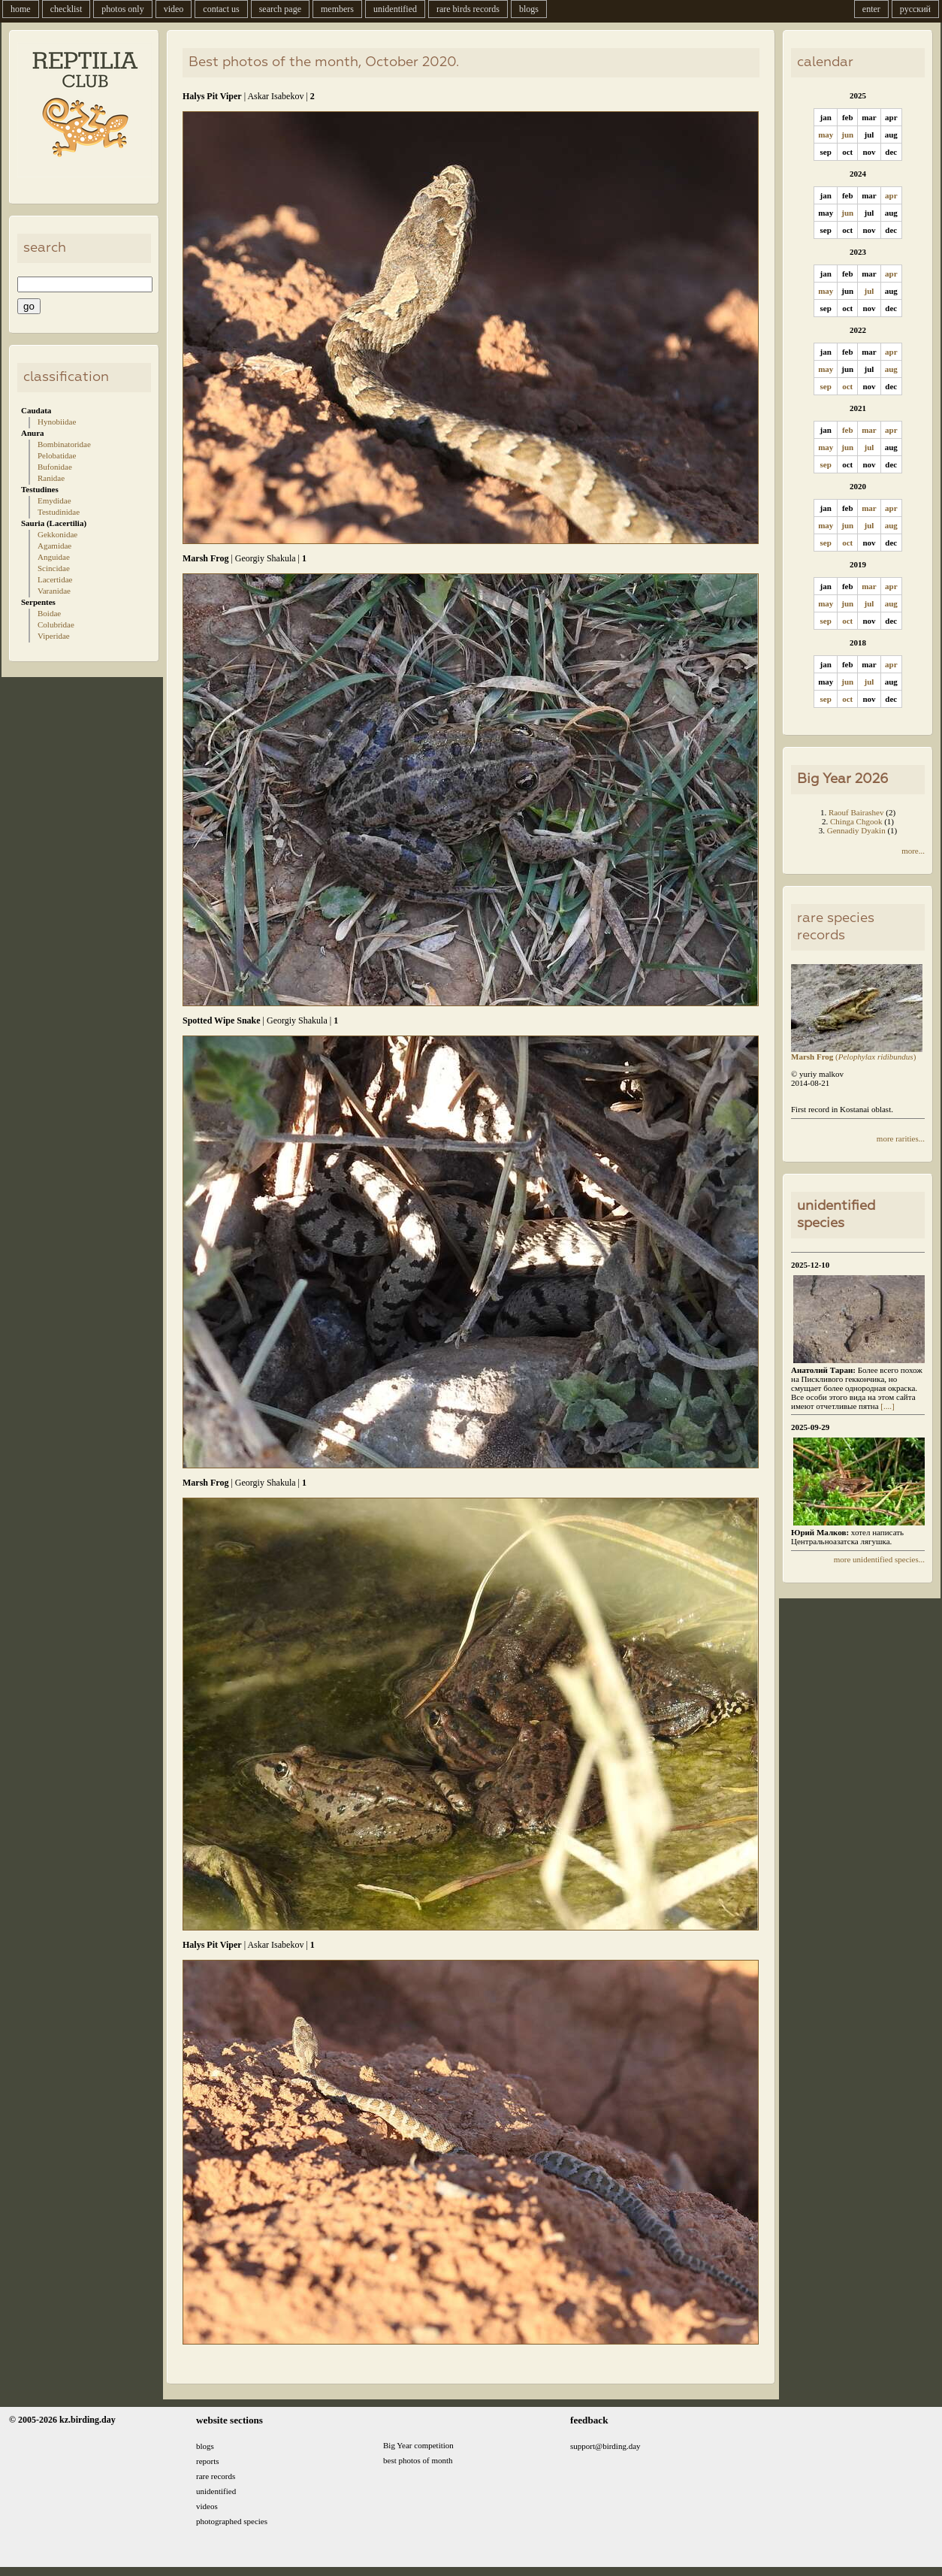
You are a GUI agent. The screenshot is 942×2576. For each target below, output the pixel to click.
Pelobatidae (57, 455)
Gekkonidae (57, 534)
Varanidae (54, 590)
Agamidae (54, 545)
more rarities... (901, 1138)
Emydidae (54, 500)
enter (871, 9)
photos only (122, 9)
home (21, 9)
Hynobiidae (57, 421)
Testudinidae (59, 511)
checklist (66, 9)
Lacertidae (55, 579)
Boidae (49, 613)
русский (915, 9)
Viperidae (54, 635)
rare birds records (468, 9)
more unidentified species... (879, 1559)
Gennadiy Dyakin (856, 830)
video (174, 9)
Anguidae (54, 556)
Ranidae (51, 477)
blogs (529, 9)
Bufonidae (55, 466)
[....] (887, 1405)
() (856, 1053)
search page (280, 9)
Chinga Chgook (856, 821)
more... (913, 850)
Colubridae (56, 624)
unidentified (395, 9)
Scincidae (54, 568)
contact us (221, 9)
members (337, 9)
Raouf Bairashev (856, 812)
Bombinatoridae (64, 444)
